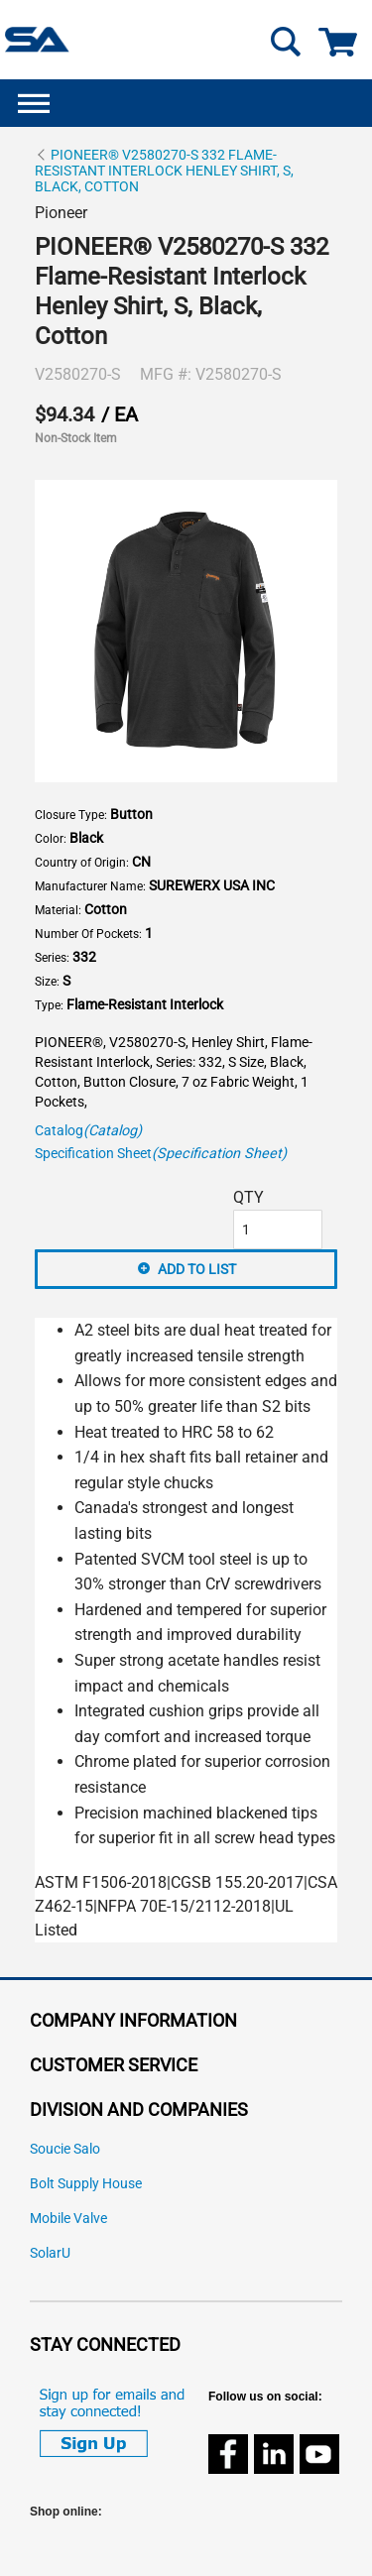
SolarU (50, 2253)
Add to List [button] (197, 1269)
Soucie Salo (65, 2149)
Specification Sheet (161, 1153)
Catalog (88, 1130)
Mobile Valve (68, 2218)
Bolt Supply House (86, 2183)
